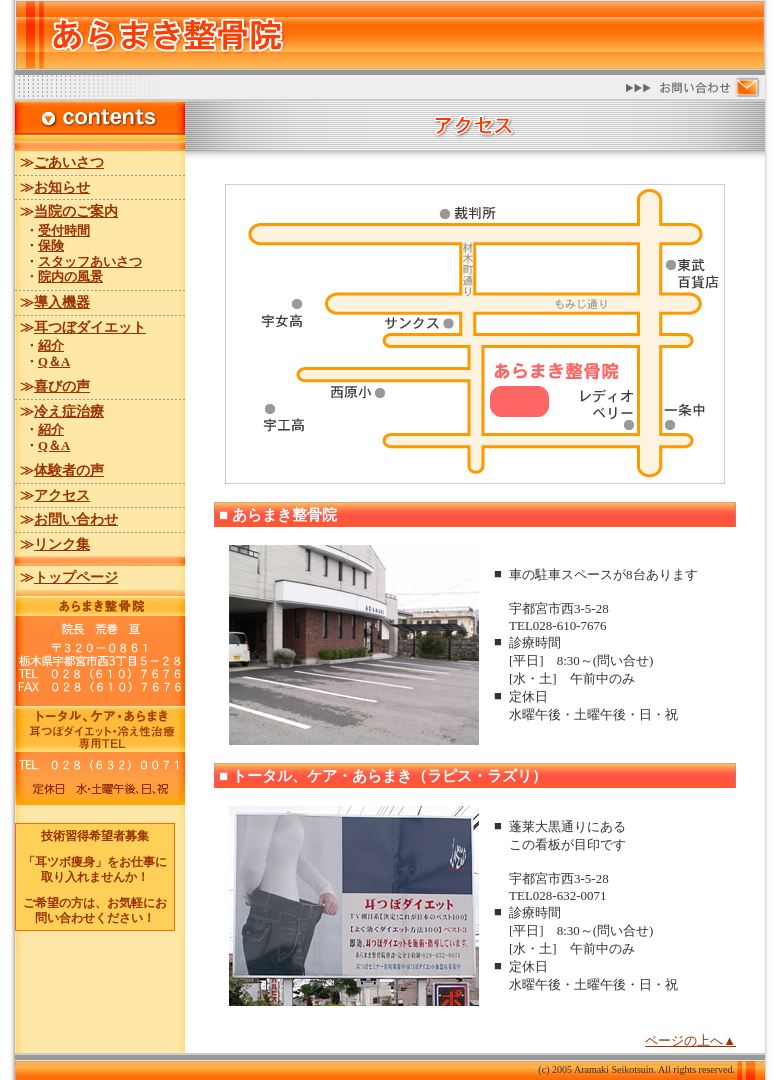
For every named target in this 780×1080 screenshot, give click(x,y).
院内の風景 (70, 277)
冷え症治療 (69, 411)
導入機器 (62, 302)
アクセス (62, 495)
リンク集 (62, 544)
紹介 (51, 346)
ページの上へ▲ (690, 1041)
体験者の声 (69, 470)
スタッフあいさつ (90, 262)
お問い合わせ (76, 519)
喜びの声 (62, 386)
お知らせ (62, 187)
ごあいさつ (69, 162)
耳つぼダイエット (90, 327)
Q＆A (54, 362)
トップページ (76, 577)
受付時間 (64, 231)
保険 (51, 246)
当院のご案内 (76, 211)
